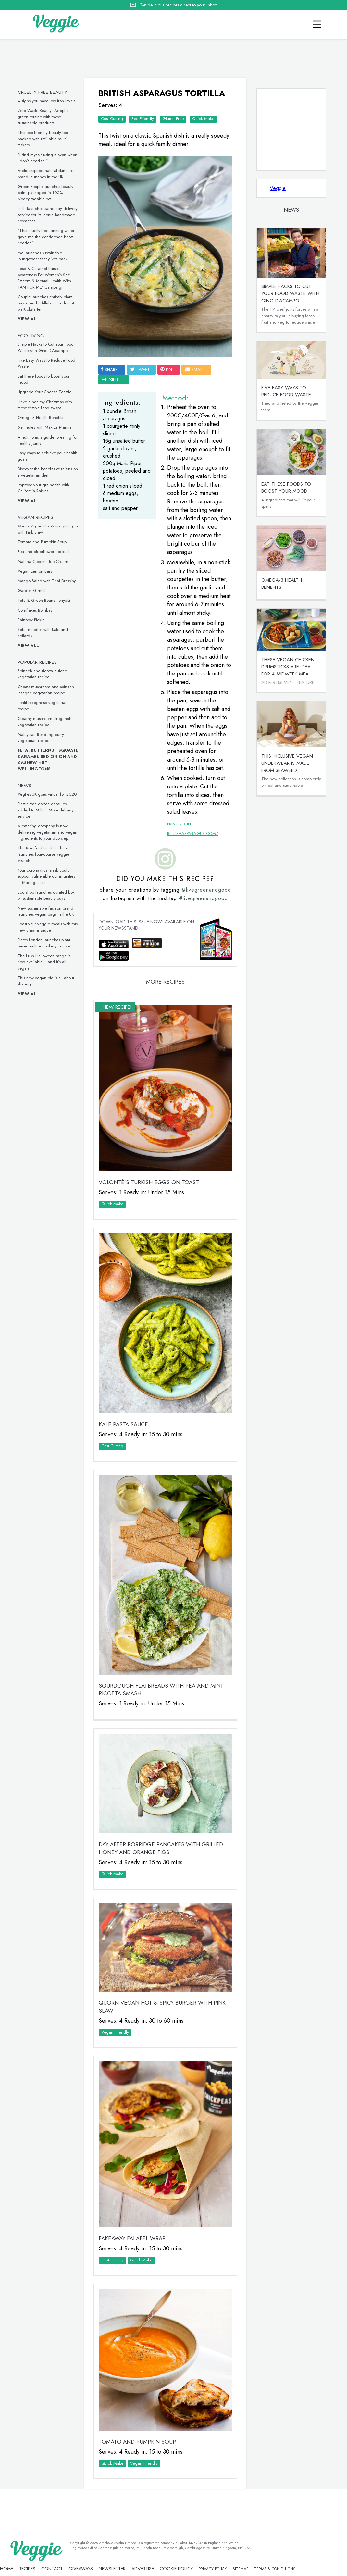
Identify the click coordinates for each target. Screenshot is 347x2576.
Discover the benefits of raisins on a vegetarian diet (48, 472)
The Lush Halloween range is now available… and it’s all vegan (44, 962)
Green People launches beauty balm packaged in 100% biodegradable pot (45, 192)
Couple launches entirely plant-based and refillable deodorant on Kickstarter (46, 303)
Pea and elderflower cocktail (43, 552)
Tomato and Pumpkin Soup (42, 542)
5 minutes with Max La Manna (45, 427)
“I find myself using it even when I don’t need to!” (47, 158)
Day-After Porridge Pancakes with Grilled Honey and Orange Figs (161, 1848)
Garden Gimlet (31, 591)
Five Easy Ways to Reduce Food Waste (286, 391)
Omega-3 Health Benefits (40, 418)
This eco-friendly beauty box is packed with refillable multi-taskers (45, 139)
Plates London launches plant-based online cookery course (44, 943)
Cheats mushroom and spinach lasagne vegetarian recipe (46, 690)
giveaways (80, 2568)
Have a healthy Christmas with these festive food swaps (45, 405)
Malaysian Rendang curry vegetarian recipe (41, 737)
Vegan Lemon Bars (35, 571)
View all (28, 319)
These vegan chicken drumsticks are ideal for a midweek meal (288, 666)
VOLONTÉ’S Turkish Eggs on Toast (149, 1182)
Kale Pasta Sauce (123, 1424)
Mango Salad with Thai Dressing (47, 581)
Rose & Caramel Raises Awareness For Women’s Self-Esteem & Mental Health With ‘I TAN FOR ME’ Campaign (46, 278)
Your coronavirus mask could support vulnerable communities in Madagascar (46, 876)
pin (166, 369)
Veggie (278, 188)
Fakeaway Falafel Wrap (132, 2238)
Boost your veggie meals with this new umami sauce (48, 927)
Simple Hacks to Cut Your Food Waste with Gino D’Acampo (46, 347)
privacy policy (213, 2569)
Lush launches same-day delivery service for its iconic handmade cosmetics (48, 214)
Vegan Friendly (115, 2032)
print (110, 379)
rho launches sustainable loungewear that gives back (43, 256)
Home (6, 2568)
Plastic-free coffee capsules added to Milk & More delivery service (46, 810)
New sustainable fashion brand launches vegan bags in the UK (46, 911)
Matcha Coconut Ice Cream (43, 561)
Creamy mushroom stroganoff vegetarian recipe (45, 721)
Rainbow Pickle (31, 620)
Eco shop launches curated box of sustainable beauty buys (46, 895)
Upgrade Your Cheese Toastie (44, 392)
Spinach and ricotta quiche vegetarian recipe (42, 674)
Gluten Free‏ (173, 119)
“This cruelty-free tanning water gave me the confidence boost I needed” (47, 237)
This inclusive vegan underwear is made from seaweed (287, 763)
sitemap (240, 2569)
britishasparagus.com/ (192, 833)
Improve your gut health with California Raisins (43, 488)
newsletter (112, 2568)
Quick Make (203, 119)
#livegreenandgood (203, 898)
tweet (140, 369)
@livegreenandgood (206, 890)
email (194, 369)
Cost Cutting (112, 119)
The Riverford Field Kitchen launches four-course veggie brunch (43, 854)
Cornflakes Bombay (35, 610)
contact (52, 2568)
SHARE (109, 369)
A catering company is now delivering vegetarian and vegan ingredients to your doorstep (47, 832)
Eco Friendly (142, 119)
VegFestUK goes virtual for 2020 (47, 794)
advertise (142, 2568)
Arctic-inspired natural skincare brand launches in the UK (45, 173)
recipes (27, 2568)
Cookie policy (176, 2568)
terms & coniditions (274, 2569)
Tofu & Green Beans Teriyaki (44, 600)
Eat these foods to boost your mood (286, 487)
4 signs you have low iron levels (46, 101)
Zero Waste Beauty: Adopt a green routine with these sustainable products (43, 116)
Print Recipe (179, 824)
